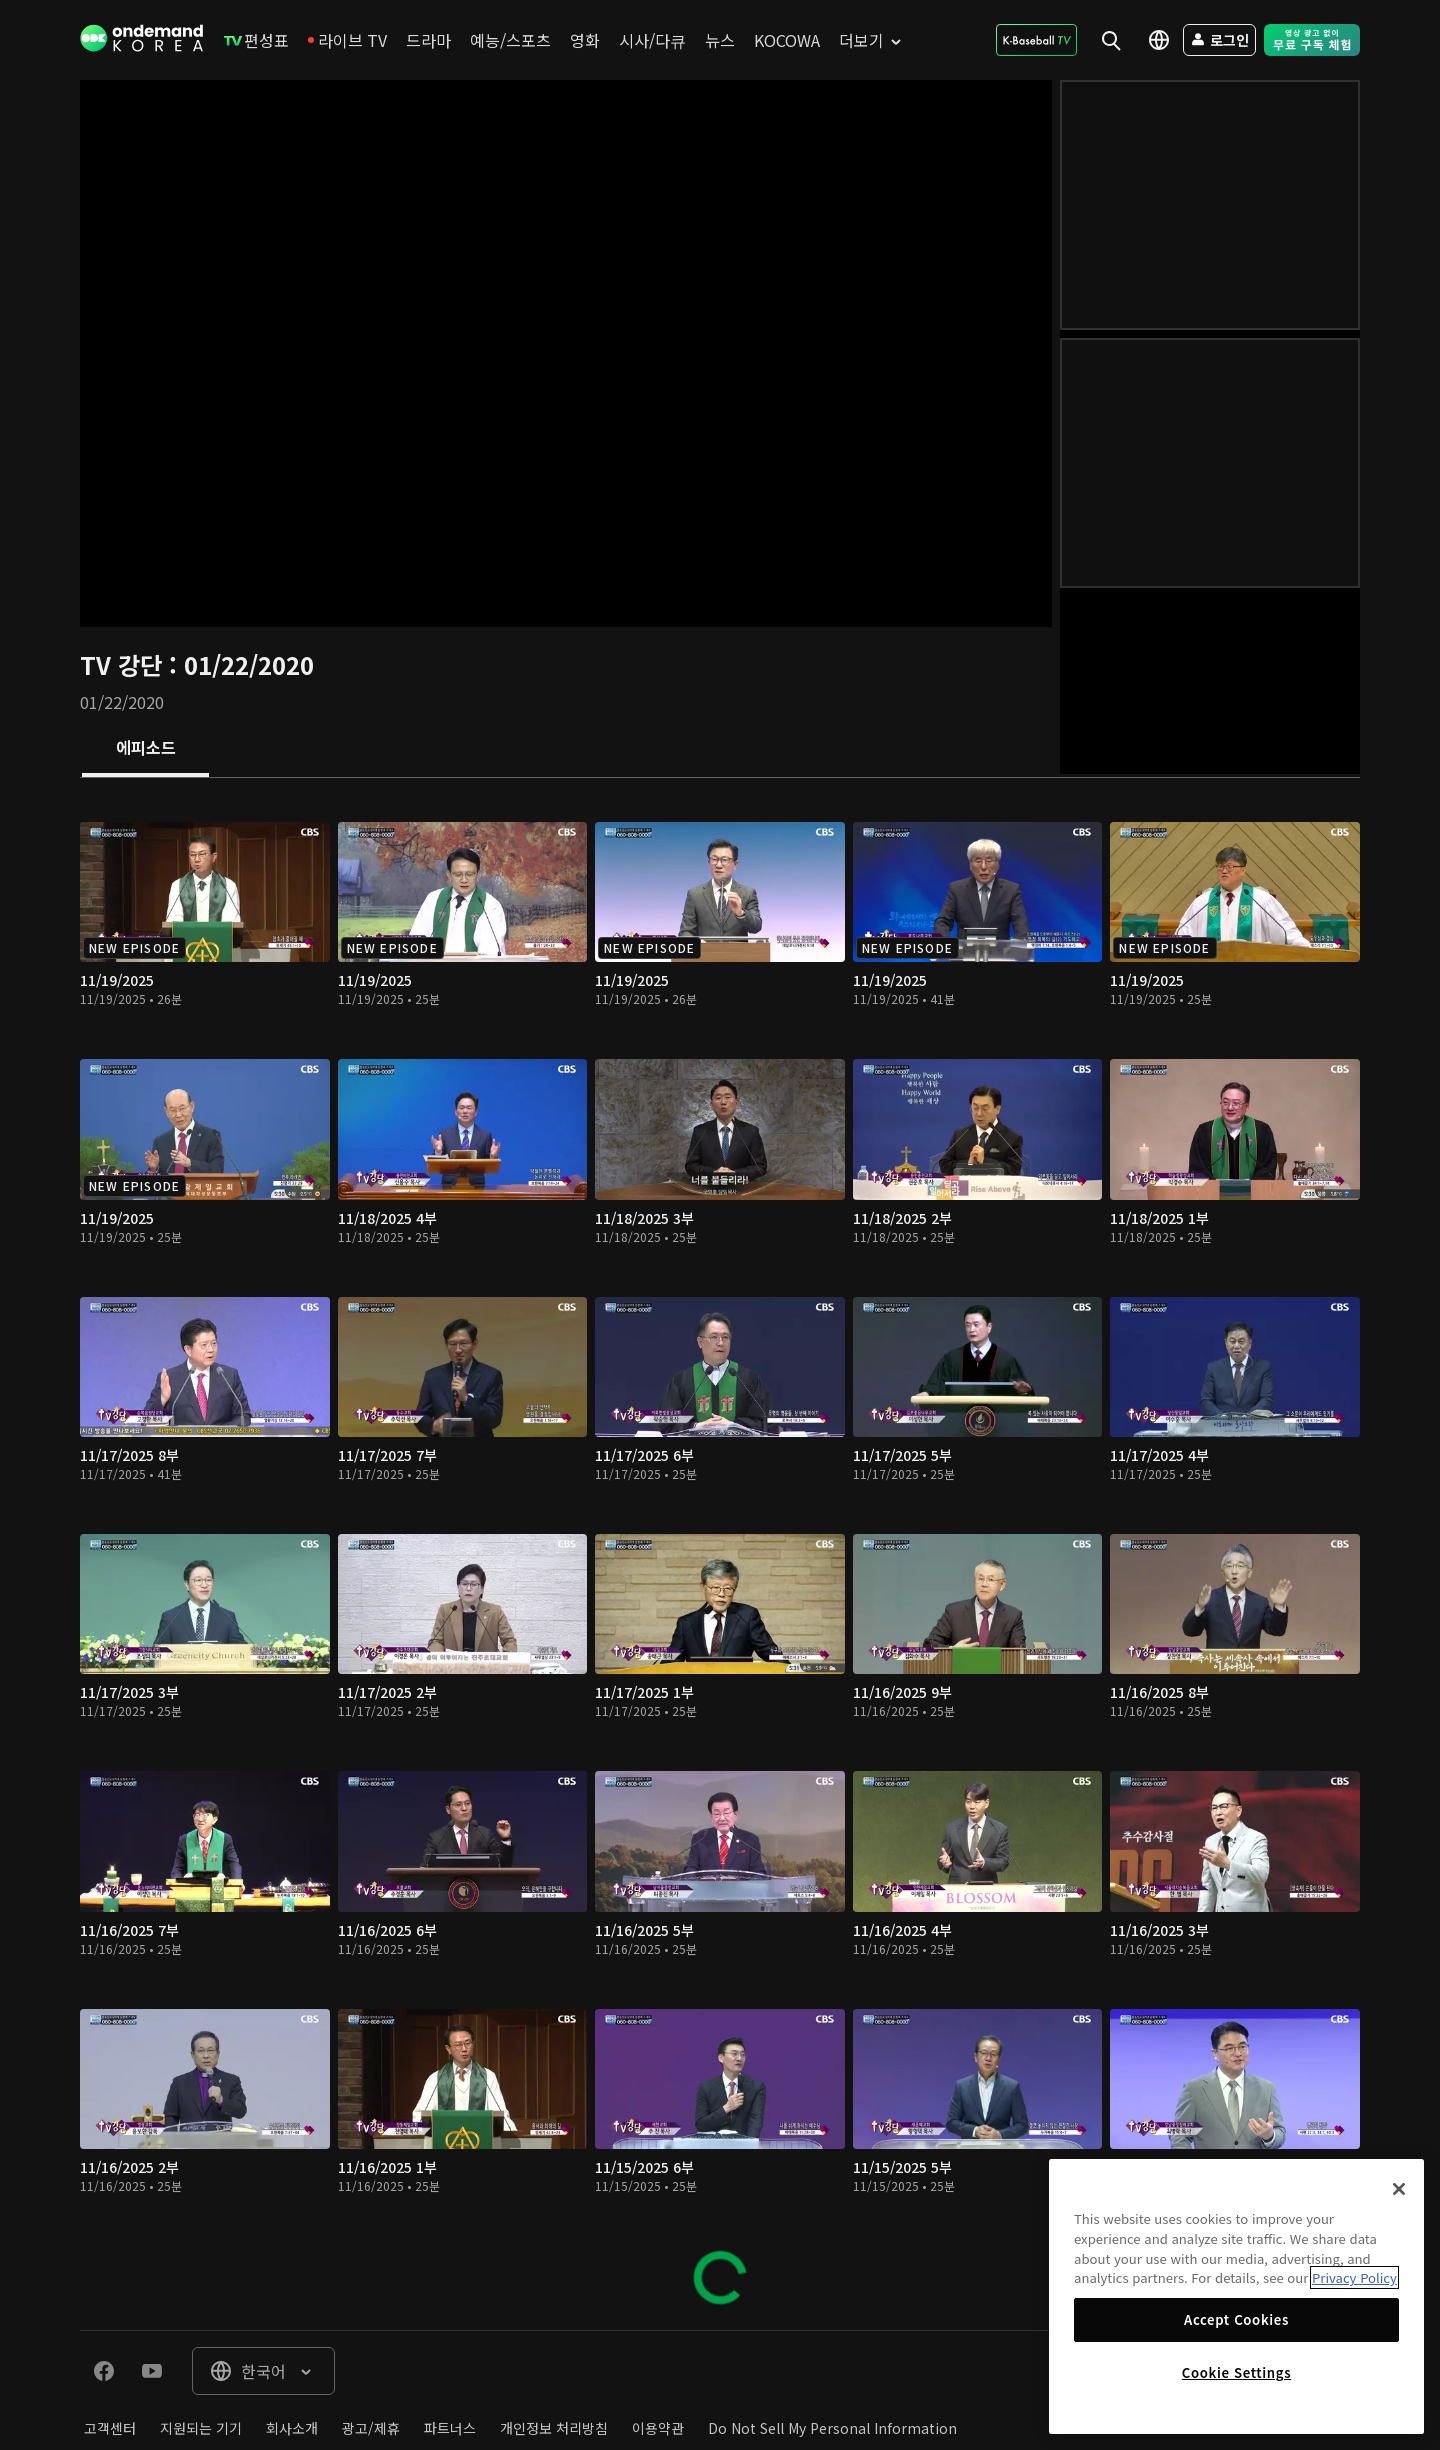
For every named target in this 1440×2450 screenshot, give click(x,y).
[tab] (145, 749)
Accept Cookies (1236, 2319)
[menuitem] (256, 40)
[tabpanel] (720, 1554)
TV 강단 (124, 664)
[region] (1236, 2296)
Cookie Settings (1236, 2372)
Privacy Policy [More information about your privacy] (1354, 2277)
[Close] (1399, 2189)
